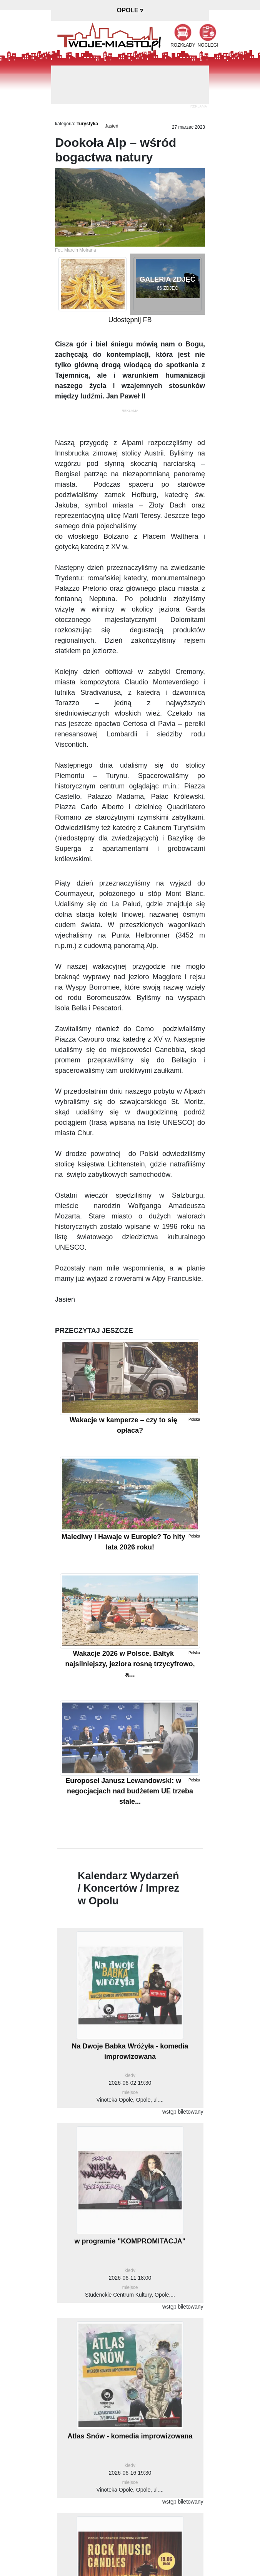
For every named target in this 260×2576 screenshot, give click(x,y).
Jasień (111, 126)
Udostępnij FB (130, 320)
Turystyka (87, 123)
